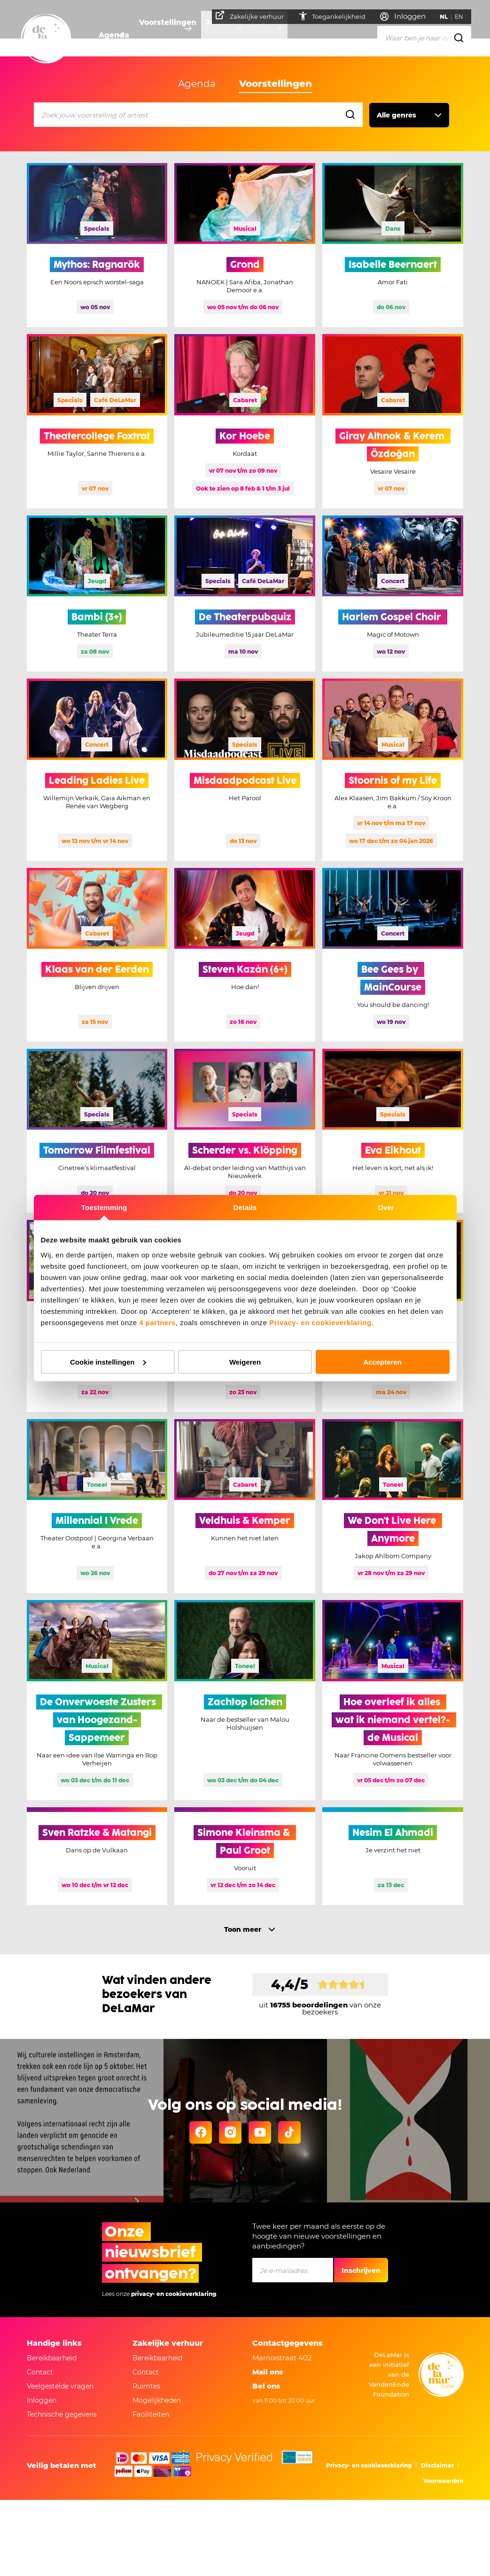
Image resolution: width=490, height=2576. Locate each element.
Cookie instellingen (108, 1362)
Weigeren (245, 1362)
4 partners (157, 1322)
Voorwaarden (443, 2480)
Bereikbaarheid (52, 2358)
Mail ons (267, 2371)
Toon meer (242, 1929)
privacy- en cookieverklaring (173, 2293)
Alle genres (396, 115)
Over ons (278, 35)
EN (463, 16)
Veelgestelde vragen (60, 2386)
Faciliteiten (150, 2414)
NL (448, 16)
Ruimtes (146, 2386)
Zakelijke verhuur (254, 15)
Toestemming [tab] (104, 1207)
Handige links (54, 2343)
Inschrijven (361, 2270)
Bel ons (266, 2385)
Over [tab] (386, 1207)
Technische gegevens (62, 2414)
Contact (40, 2372)
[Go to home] (46, 39)
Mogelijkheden (156, 2400)
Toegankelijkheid (336, 16)
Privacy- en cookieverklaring (320, 1322)
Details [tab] (245, 1207)
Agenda (112, 35)
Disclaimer (437, 2465)
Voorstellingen (168, 35)
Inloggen (41, 2400)
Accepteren (382, 1362)
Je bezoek (228, 35)
